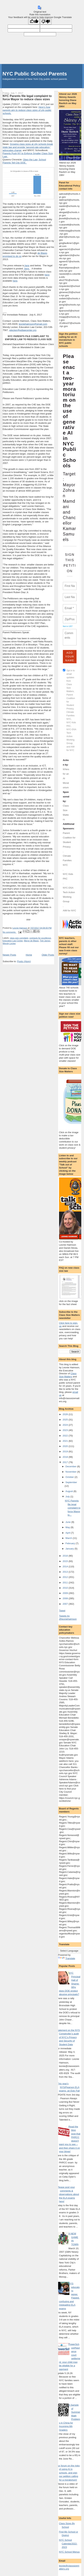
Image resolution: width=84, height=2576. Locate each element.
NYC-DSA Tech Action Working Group (69, 894)
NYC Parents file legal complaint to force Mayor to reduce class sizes (27, 97)
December (71, 1466)
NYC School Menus (69, 2551)
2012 (66, 1577)
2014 (66, 1566)
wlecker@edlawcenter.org (22, 330)
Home (29, 954)
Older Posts (48, 954)
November (71, 1471)
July (67, 1496)
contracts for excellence (40, 938)
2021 (66, 1441)
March (69, 1538)
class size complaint (19, 938)
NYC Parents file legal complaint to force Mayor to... (72, 1507)
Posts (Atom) (24, 961)
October (70, 1477)
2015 (66, 1561)
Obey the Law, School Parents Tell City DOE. (24, 161)
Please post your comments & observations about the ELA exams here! (68, 2194)
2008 (66, 1598)
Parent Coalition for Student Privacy (69, 840)
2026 (66, 1414)
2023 (66, 1430)
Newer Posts (9, 954)
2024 (66, 1425)
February (70, 1543)
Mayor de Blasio (31, 941)
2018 (66, 1457)
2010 (66, 1587)
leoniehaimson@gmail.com (33, 324)
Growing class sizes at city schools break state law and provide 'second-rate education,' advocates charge (28, 147)
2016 (66, 1555)
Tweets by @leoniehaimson (68, 1617)
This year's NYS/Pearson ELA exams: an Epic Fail (68, 2087)
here (27, 265)
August (69, 1491)
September (71, 1482)
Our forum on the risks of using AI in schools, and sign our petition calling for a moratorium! (68, 2472)
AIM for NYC (69, 910)
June (68, 1522)
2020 (66, 1446)
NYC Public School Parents (35, 74)
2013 (66, 1571)
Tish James (45, 941)
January (70, 1548)
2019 (66, 1451)
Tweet (62, 1610)
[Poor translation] (46, 22)
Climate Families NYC (67, 860)
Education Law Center (13, 941)
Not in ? (68, 626)
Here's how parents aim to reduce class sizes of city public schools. (27, 110)
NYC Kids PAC (68, 876)
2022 (66, 1435)
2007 (66, 1604)
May (68, 1527)
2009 (66, 1593)
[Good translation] (34, 22)
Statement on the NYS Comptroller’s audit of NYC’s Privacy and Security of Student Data (68, 2037)
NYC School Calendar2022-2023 (68, 2543)
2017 (66, 1462)
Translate (66, 1958)
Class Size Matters (68, 1375)
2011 (66, 1582)
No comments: (10, 932)
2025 (66, 1419)
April (68, 1532)
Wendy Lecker (9, 943)
